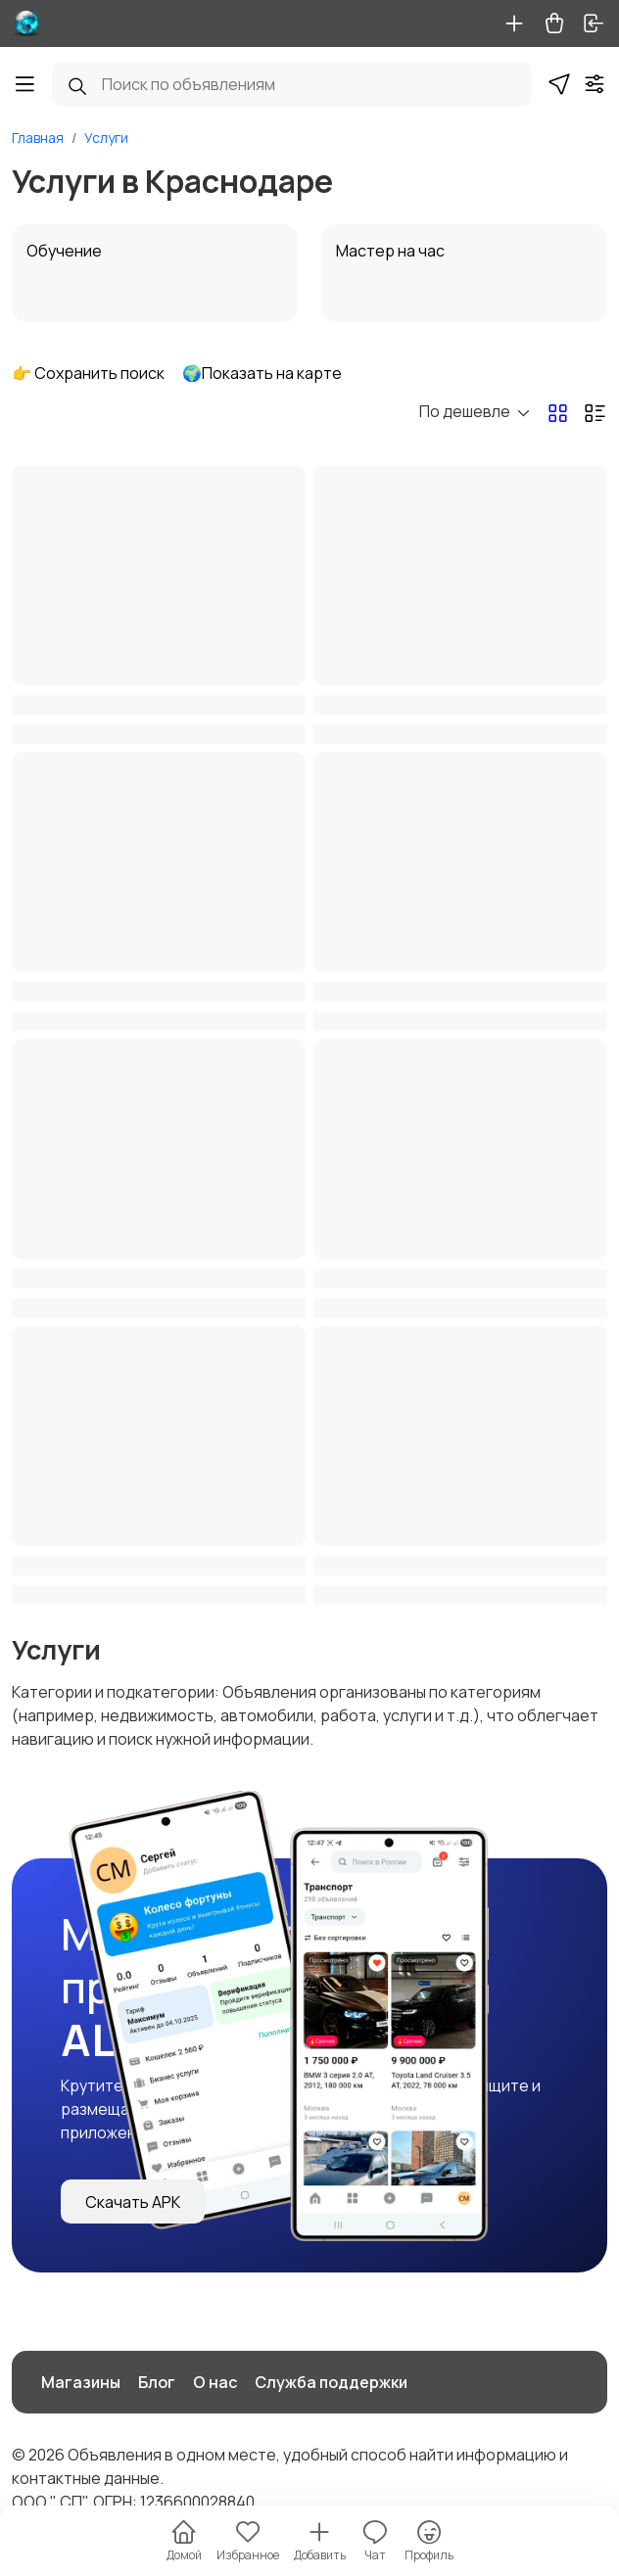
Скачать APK (132, 2202)
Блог (156, 2382)
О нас (215, 2382)
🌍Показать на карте (262, 373)
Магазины (80, 2382)
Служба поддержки (331, 2382)
